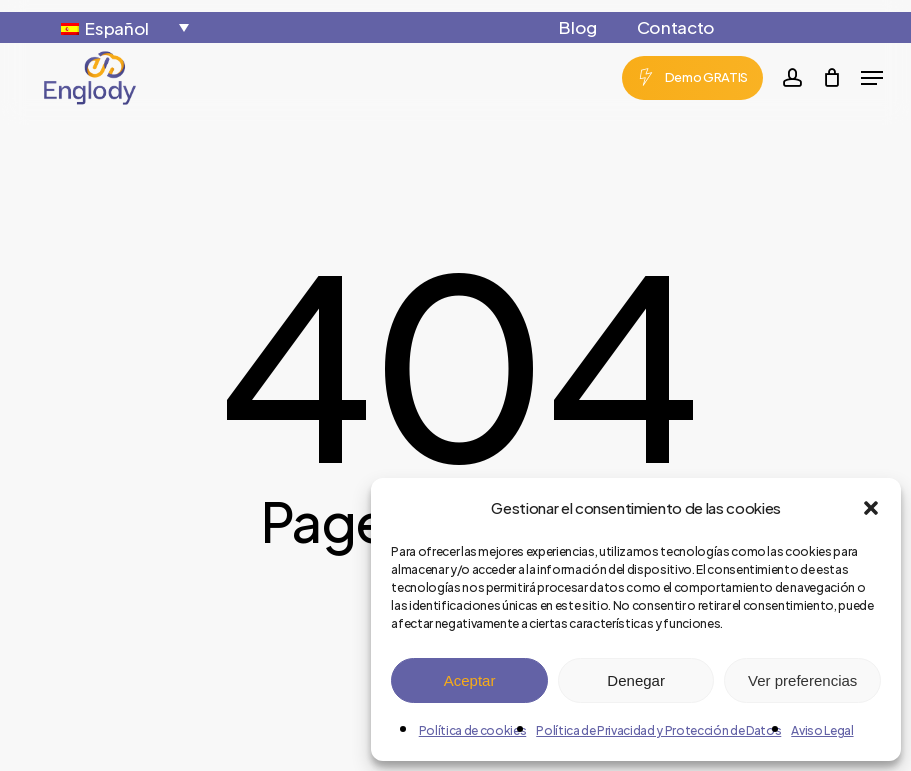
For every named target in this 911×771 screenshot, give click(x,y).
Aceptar (470, 680)
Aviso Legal (822, 730)
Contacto (676, 27)
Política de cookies (473, 730)
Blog (578, 27)
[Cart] (831, 78)
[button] (871, 508)
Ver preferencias (802, 680)
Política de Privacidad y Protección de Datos (658, 730)
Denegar (636, 680)
